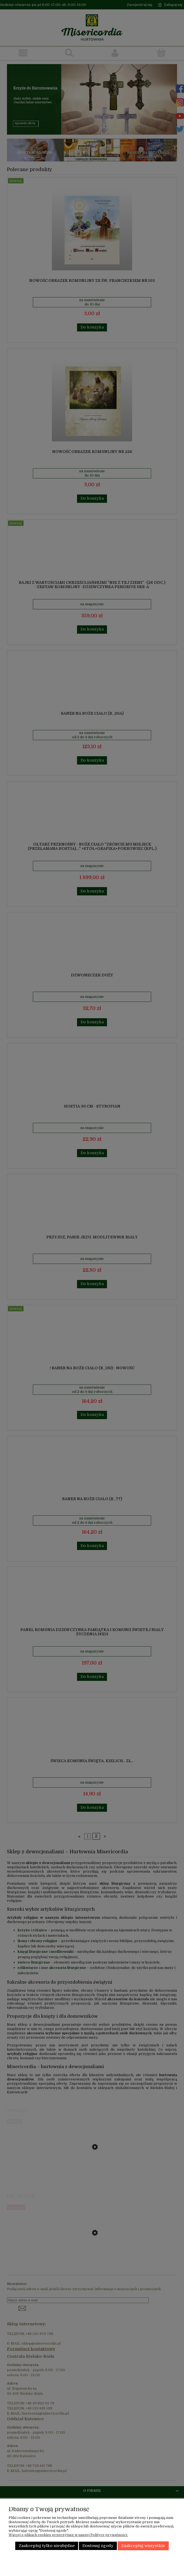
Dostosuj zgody (97, 2546)
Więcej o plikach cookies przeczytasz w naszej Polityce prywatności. (68, 2535)
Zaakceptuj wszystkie (143, 2546)
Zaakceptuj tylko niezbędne (47, 2546)
